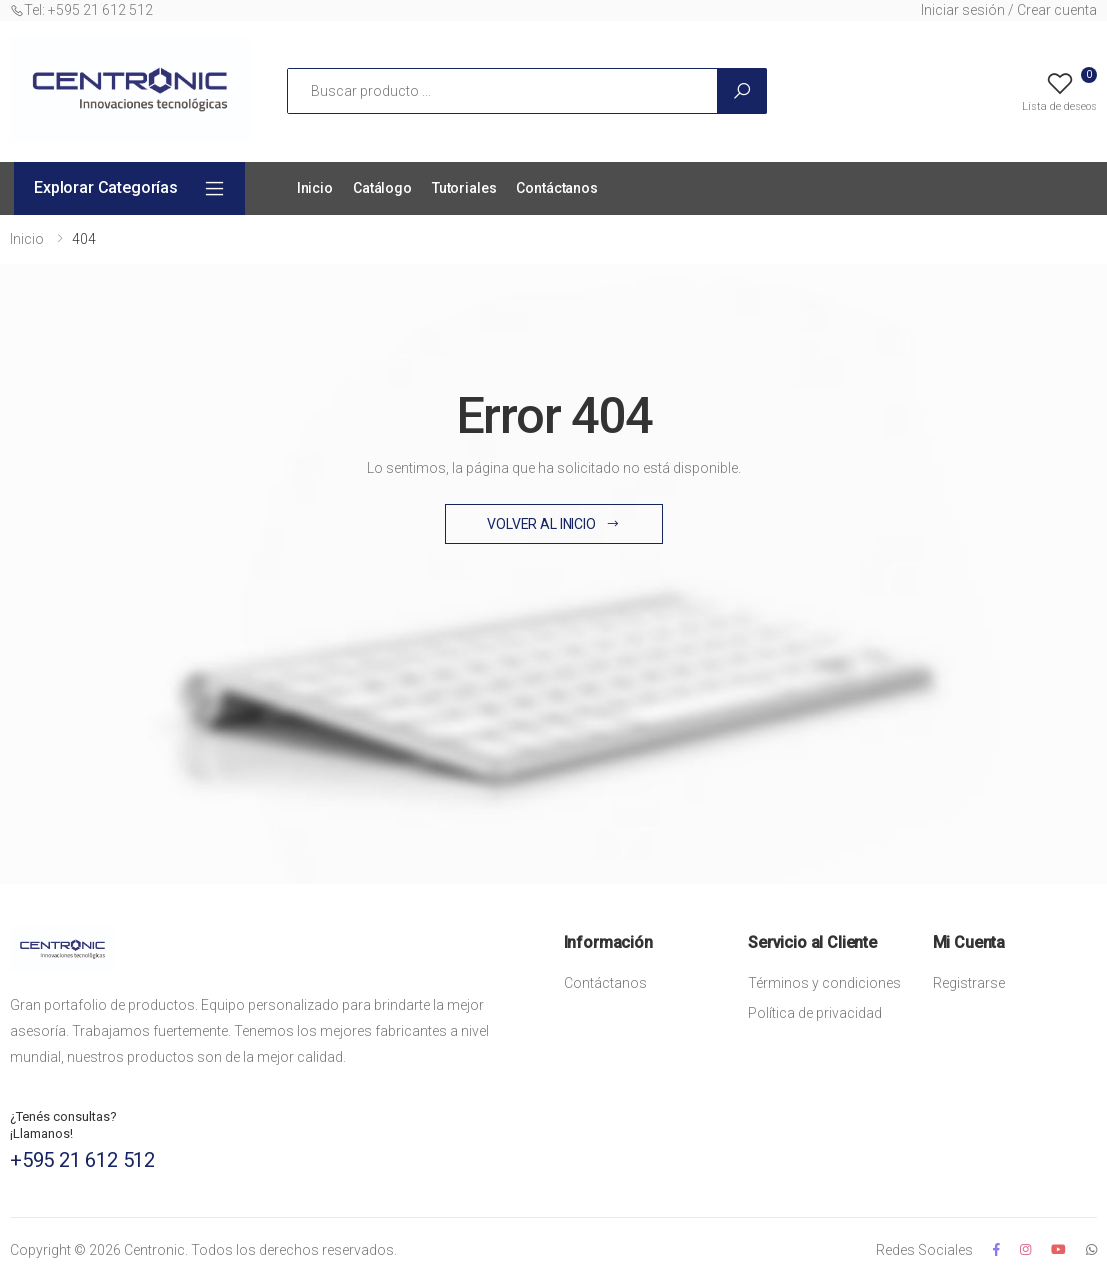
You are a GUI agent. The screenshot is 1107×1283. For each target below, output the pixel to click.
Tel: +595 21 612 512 (81, 10)
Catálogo (382, 188)
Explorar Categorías (106, 187)
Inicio (315, 188)
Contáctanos (556, 188)
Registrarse (969, 983)
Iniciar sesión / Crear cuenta (1009, 10)
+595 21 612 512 (82, 1160)
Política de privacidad (815, 1013)
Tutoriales (464, 188)
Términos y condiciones (824, 983)
